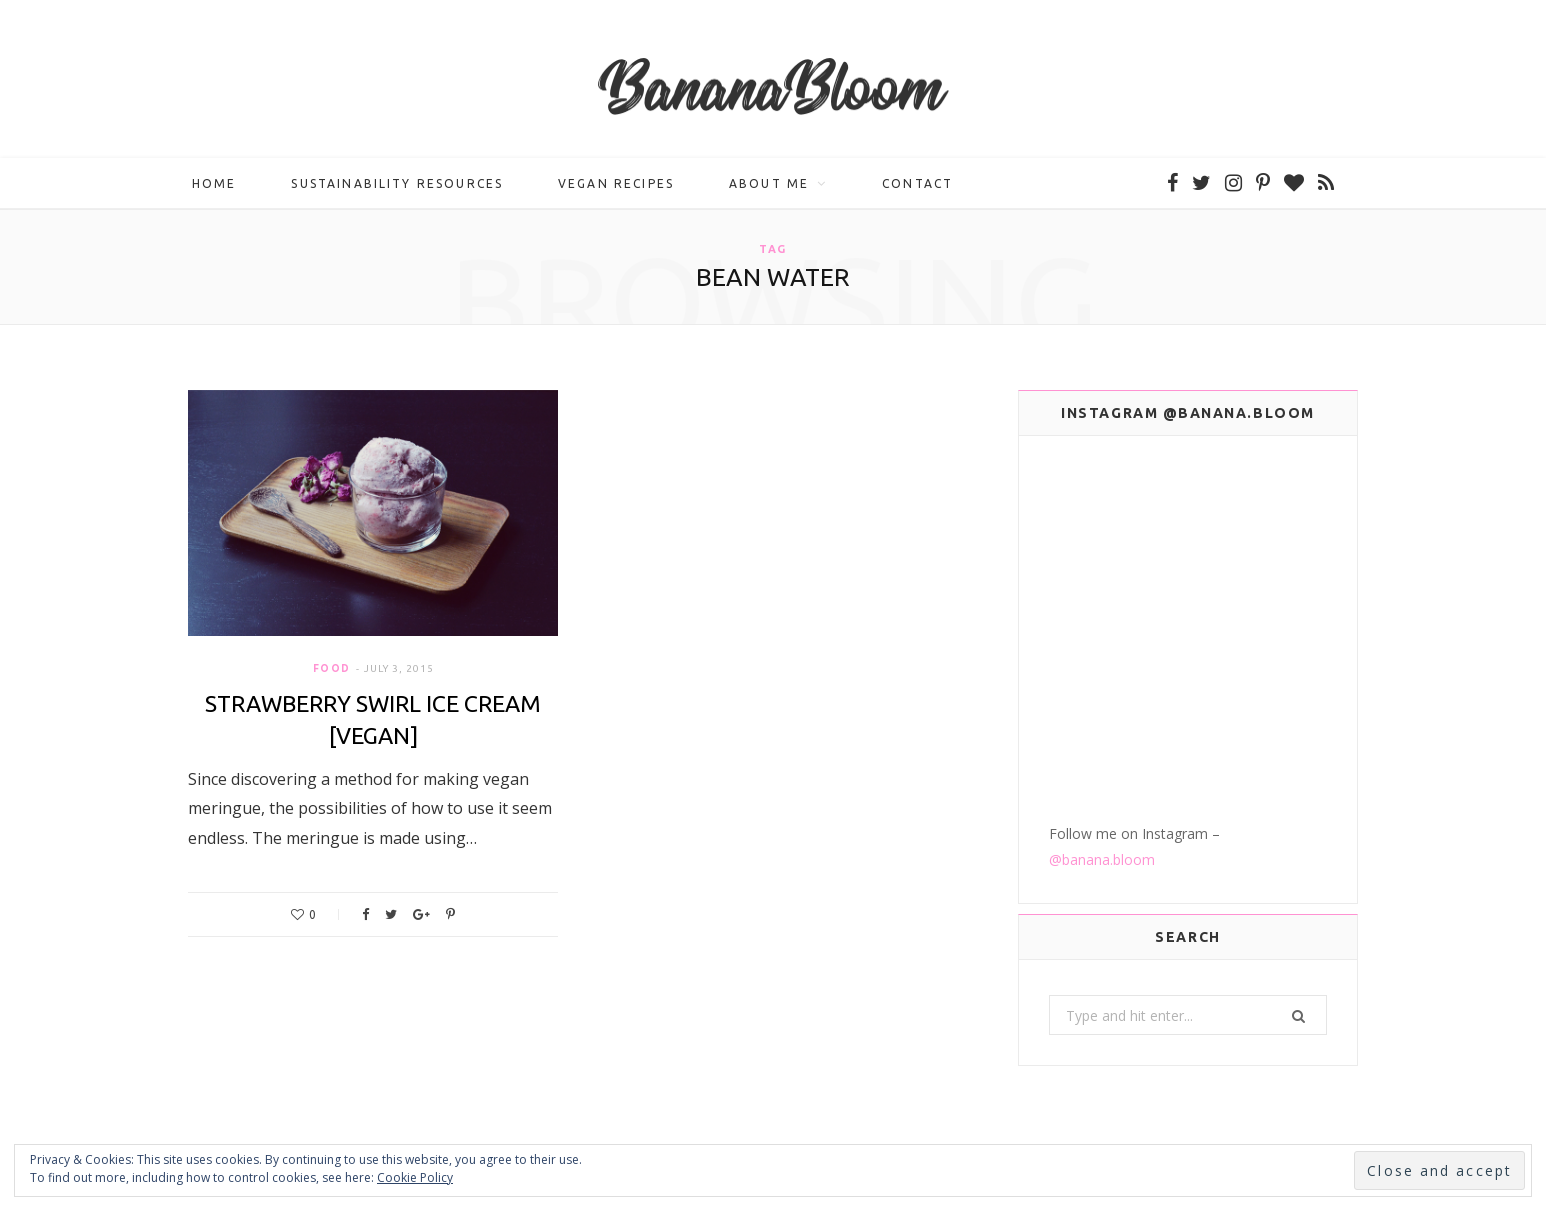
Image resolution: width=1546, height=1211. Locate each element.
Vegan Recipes (616, 185)
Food (332, 671)
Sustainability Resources (397, 185)
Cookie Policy (415, 1177)
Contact (917, 185)
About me (769, 185)
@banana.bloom (1102, 678)
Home (214, 185)
